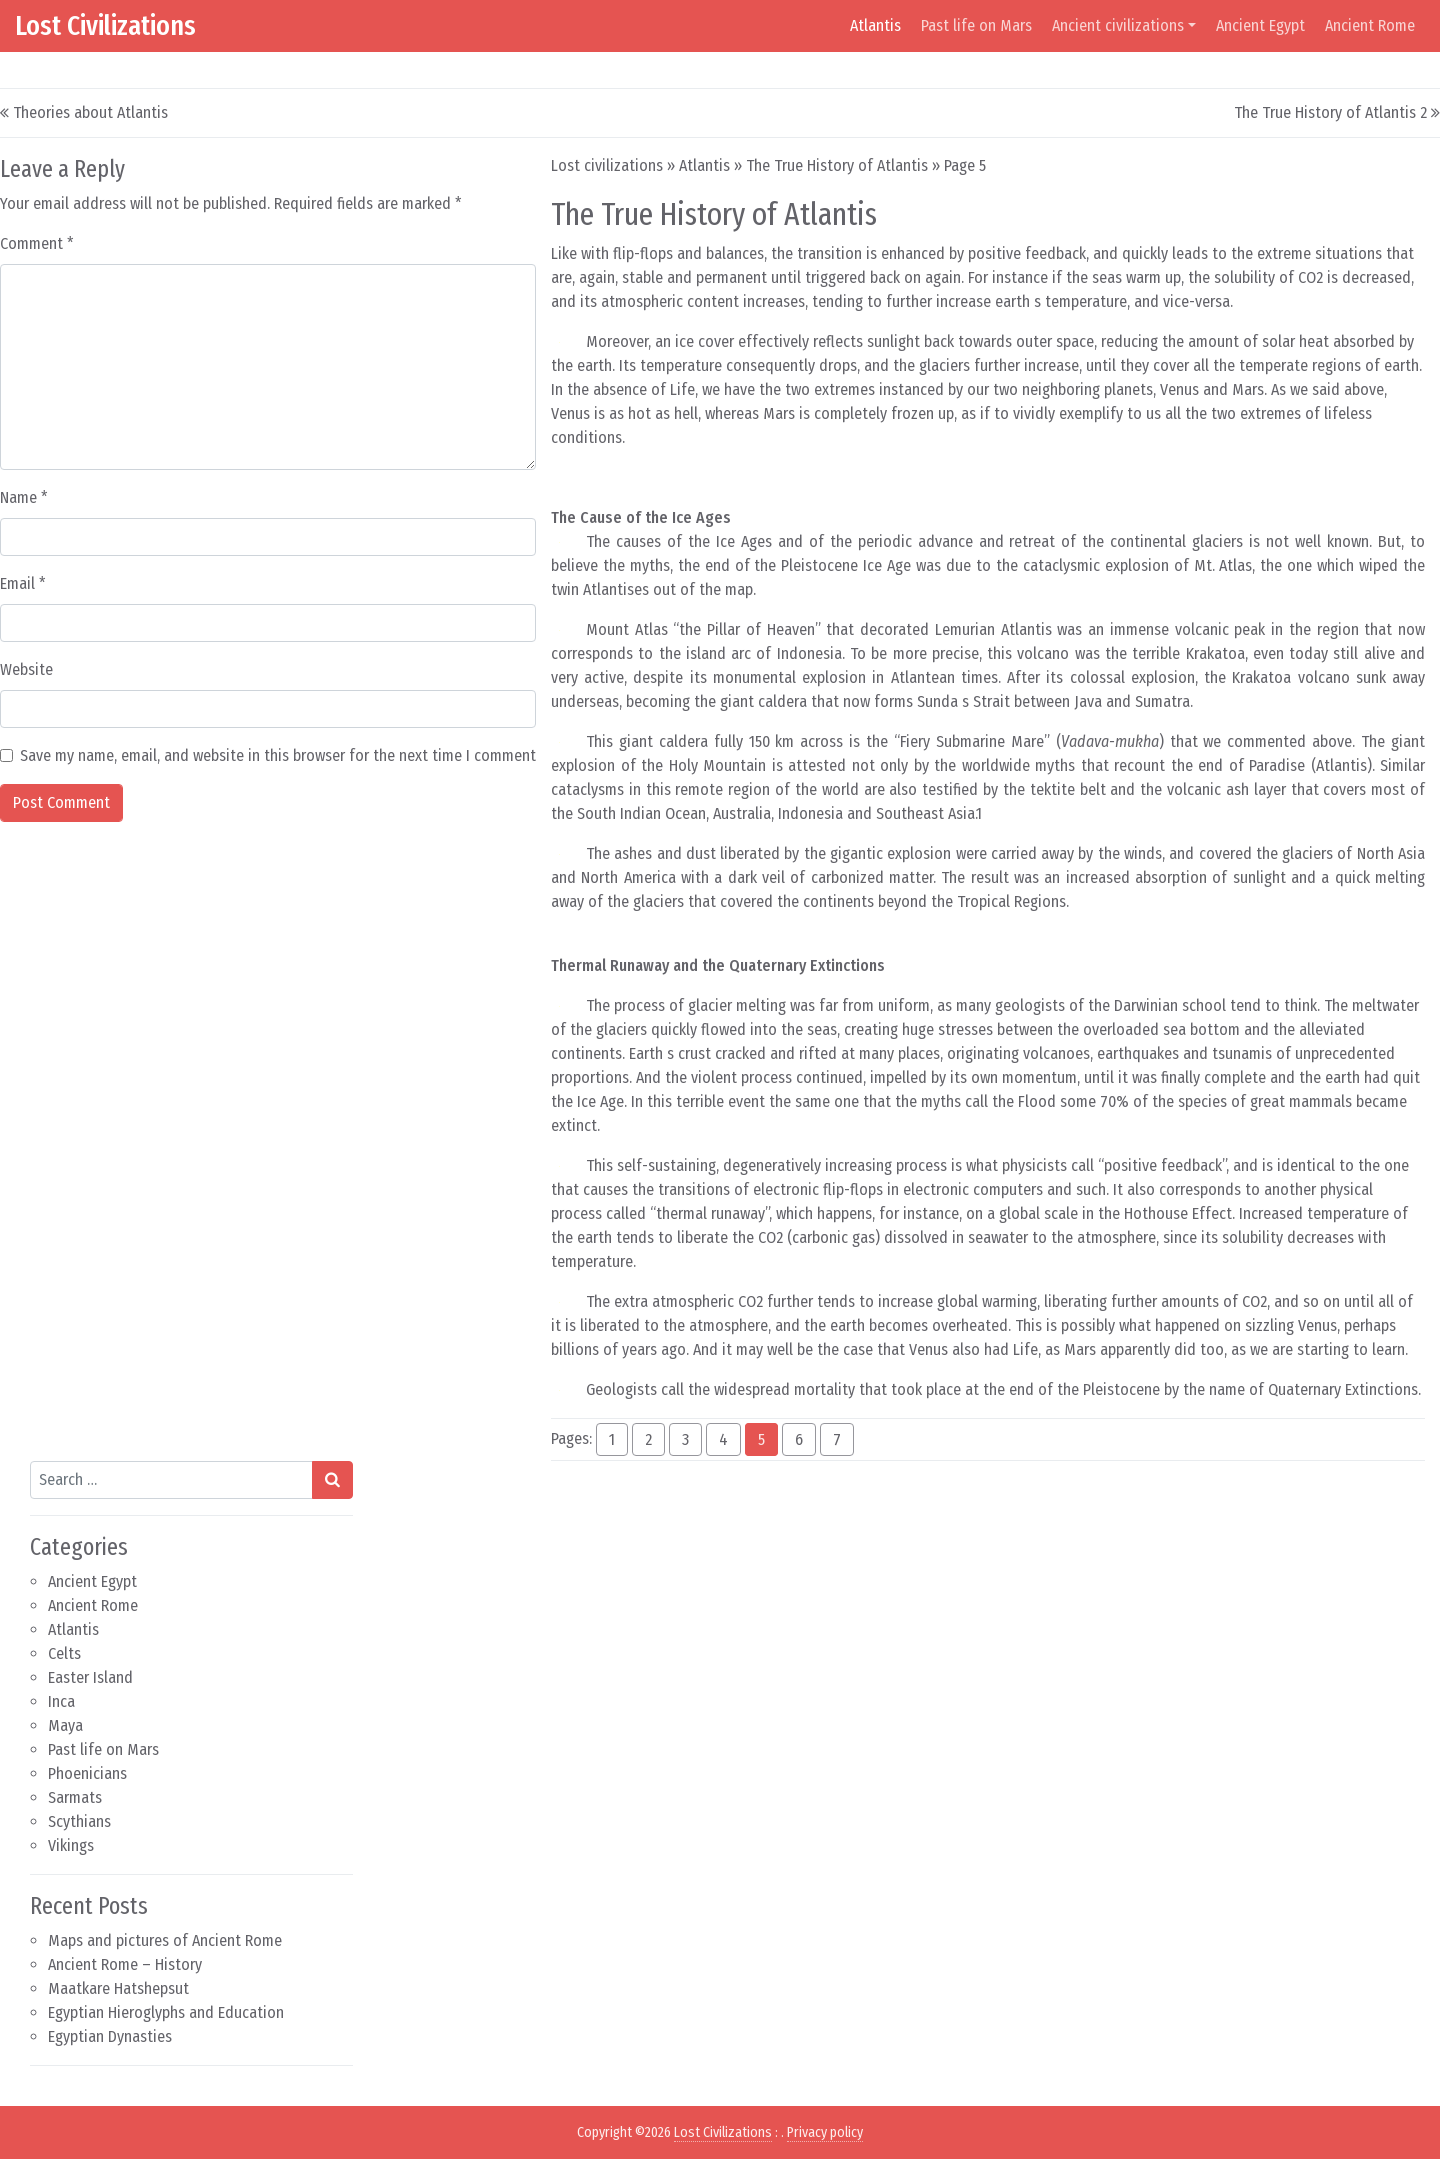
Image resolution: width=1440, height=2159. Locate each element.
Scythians (79, 1821)
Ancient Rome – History (125, 1964)
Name (24, 497)
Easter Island (90, 1677)
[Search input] (171, 1480)
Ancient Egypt (1260, 25)
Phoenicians (87, 1773)
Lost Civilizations (105, 25)
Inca (61, 1701)
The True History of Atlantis (837, 165)
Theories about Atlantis (90, 112)
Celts (64, 1653)
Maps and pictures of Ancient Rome (165, 1940)
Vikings (71, 1845)
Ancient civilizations (1118, 25)
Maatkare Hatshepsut (118, 1988)
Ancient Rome (1370, 25)
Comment (37, 243)
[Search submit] (332, 1480)
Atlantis (875, 25)
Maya (65, 1725)
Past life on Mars (976, 25)
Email (23, 583)
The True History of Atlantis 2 (1330, 112)
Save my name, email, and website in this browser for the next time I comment (278, 755)
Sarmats (75, 1797)
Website (26, 669)
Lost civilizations (607, 165)
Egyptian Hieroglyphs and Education (166, 2012)
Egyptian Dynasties (110, 2036)
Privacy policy (825, 2132)
